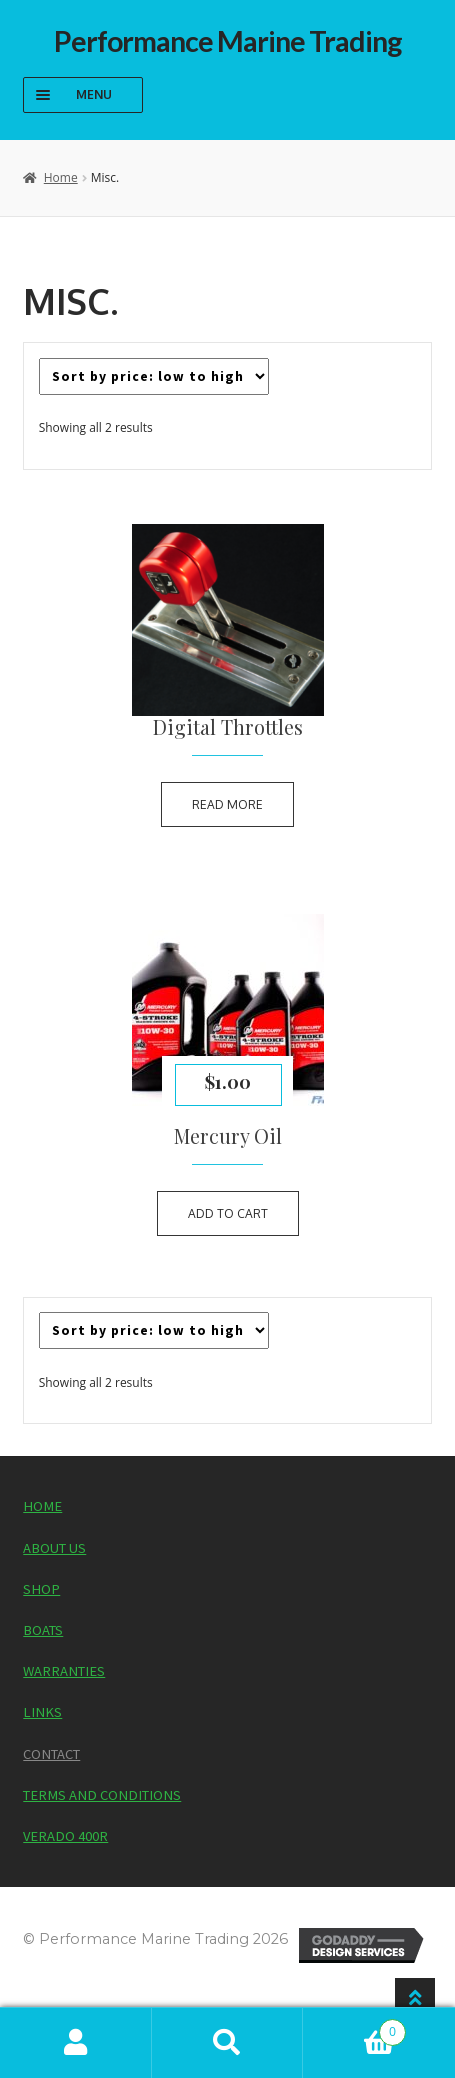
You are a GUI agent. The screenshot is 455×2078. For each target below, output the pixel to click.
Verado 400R (65, 1836)
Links (42, 1712)
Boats (43, 1630)
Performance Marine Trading (228, 41)
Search (228, 2043)
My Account (76, 2043)
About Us (54, 1548)
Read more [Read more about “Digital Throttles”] (227, 804)
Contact (51, 1754)
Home (61, 177)
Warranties (64, 1671)
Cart (354, 2027)
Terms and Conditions (102, 1795)
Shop (41, 1589)
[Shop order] (154, 376)
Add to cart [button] (228, 1213)
